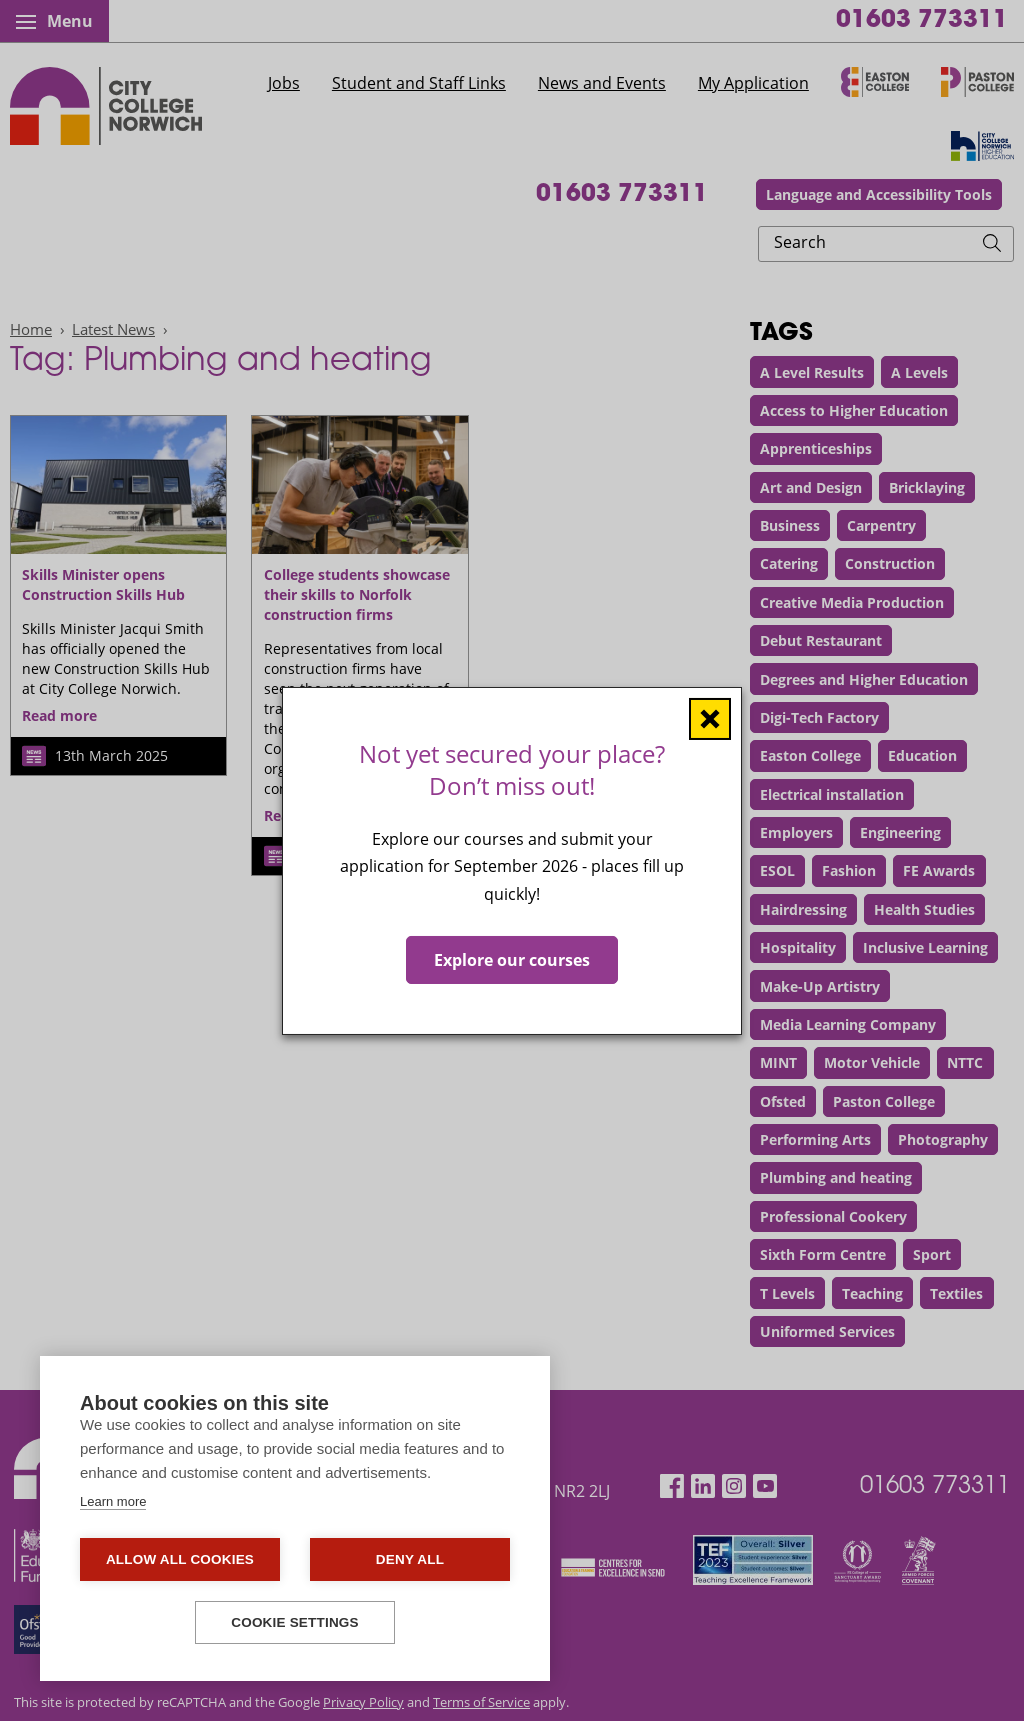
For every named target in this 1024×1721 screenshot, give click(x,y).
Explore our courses (512, 959)
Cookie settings (295, 1622)
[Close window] (710, 718)
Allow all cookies (180, 1559)
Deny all (410, 1559)
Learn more (113, 1501)
